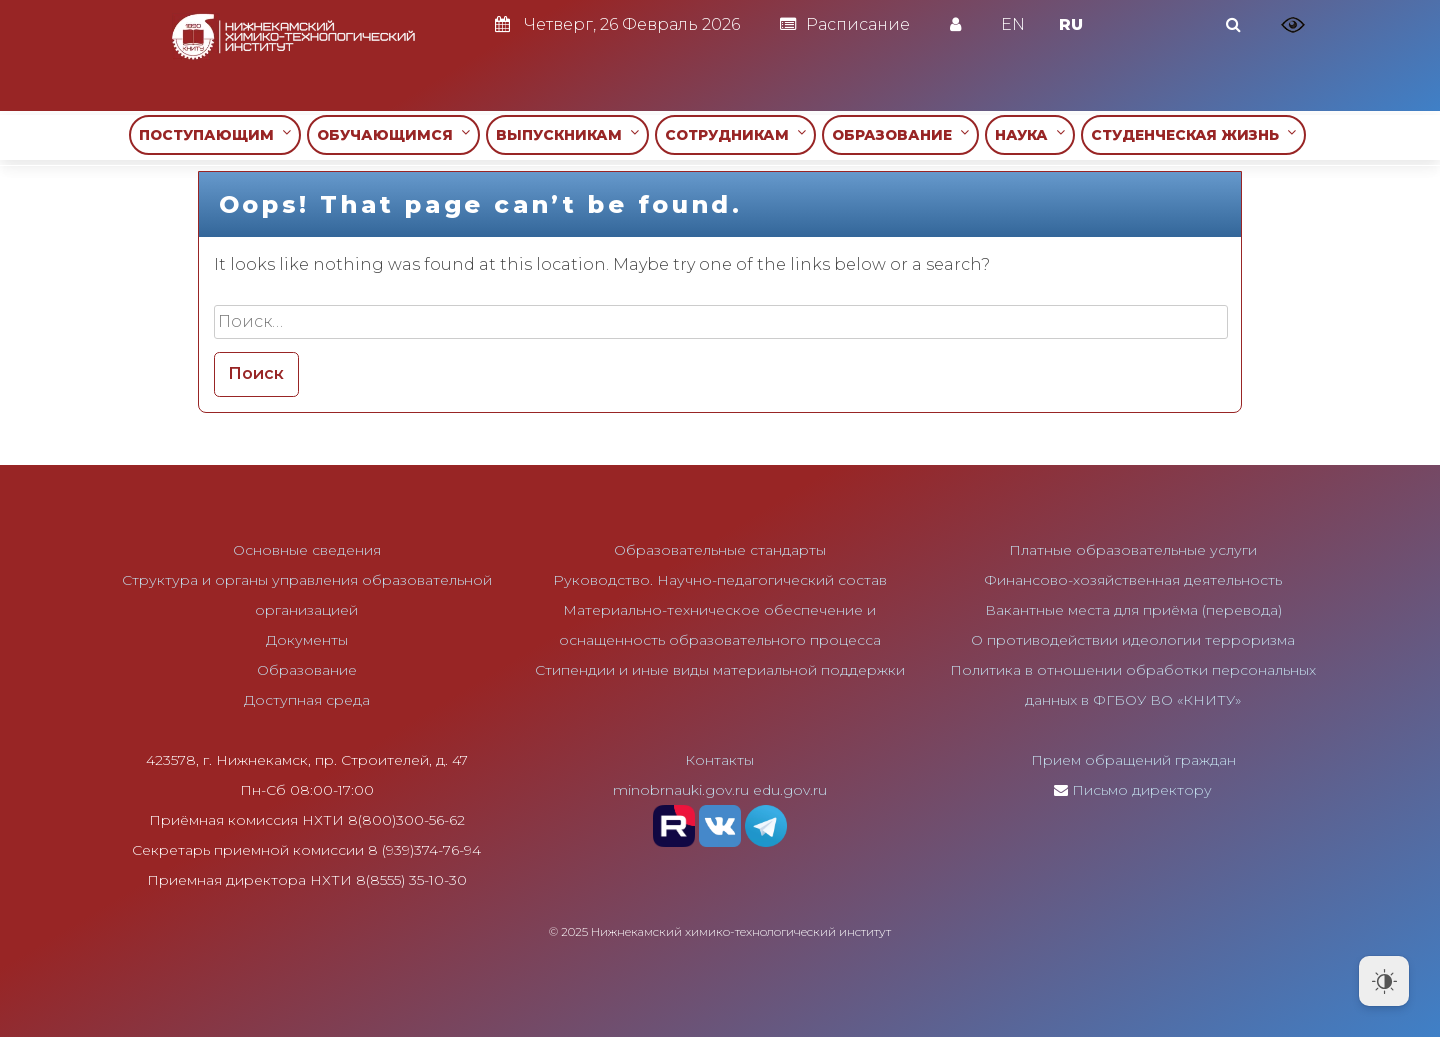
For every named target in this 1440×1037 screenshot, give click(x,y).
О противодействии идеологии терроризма (1133, 640)
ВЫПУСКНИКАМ (567, 134)
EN (1013, 24)
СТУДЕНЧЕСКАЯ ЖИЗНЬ (1193, 134)
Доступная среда (307, 700)
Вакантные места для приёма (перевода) (1133, 610)
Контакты (719, 760)
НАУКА (1030, 134)
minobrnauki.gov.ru (681, 790)
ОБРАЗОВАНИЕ (900, 134)
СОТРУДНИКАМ (735, 134)
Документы (307, 640)
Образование (307, 670)
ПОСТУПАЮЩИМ (215, 134)
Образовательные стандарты (720, 550)
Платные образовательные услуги (1133, 550)
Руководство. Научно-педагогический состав (720, 580)
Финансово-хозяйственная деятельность (1133, 580)
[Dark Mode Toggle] (1384, 981)
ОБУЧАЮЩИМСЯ (393, 134)
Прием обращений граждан (1133, 760)
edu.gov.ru (790, 790)
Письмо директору (1142, 790)
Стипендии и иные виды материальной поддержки (720, 670)
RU (1071, 24)
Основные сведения (307, 550)
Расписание (845, 24)
